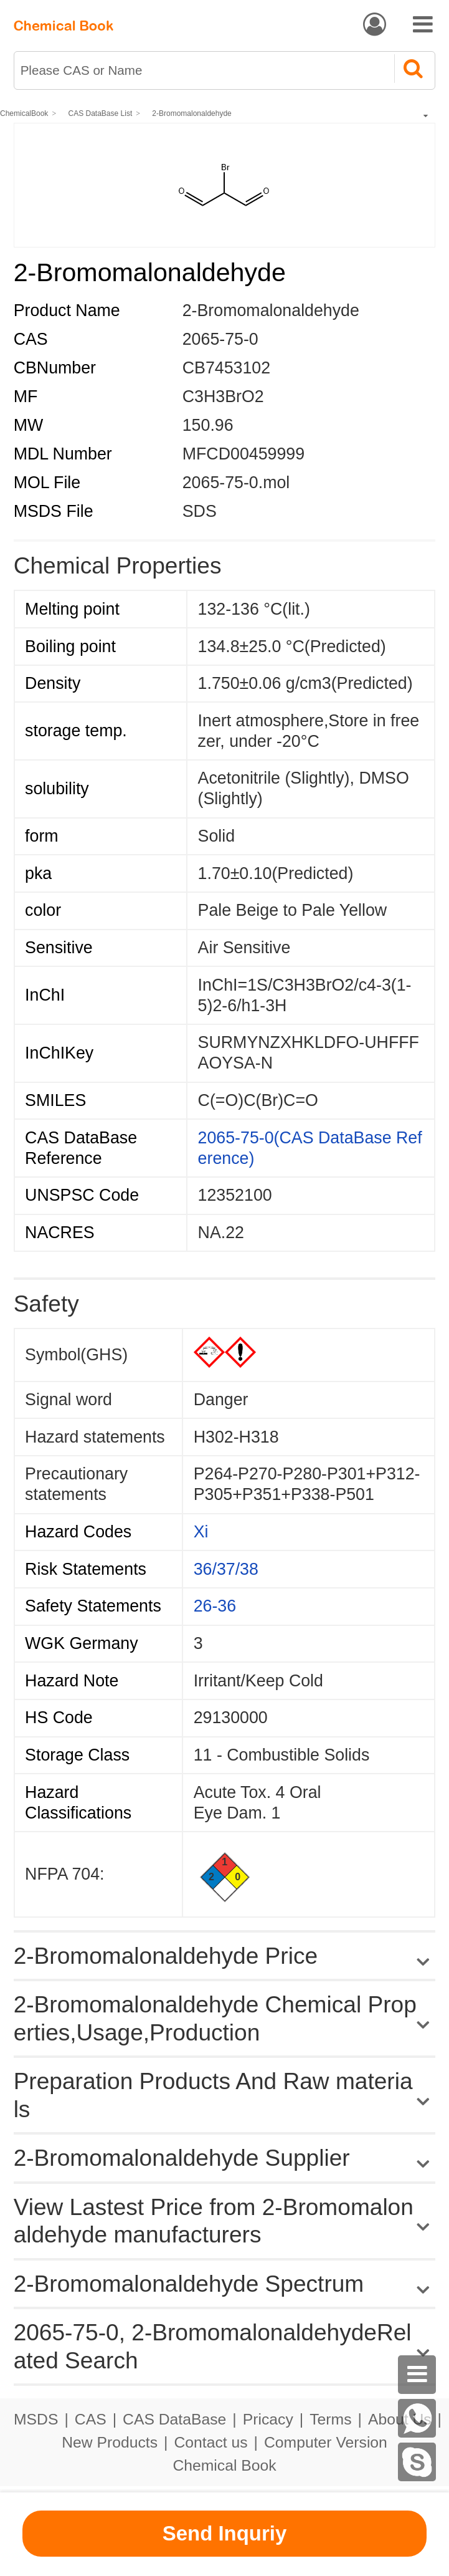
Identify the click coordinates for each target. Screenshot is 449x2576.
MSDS (36, 2419)
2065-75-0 (220, 339)
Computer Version (325, 2442)
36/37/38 (226, 1569)
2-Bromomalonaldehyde (191, 113)
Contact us (210, 2442)
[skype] (417, 2462)
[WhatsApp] (417, 2418)
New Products (110, 2442)
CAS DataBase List (101, 113)
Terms (330, 2419)
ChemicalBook (24, 113)
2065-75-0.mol (236, 482)
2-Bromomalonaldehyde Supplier (182, 2158)
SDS (199, 511)
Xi (201, 1531)
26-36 (215, 1606)
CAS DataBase (174, 2419)
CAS (90, 2419)
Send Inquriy (225, 2533)
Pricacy (268, 2419)
